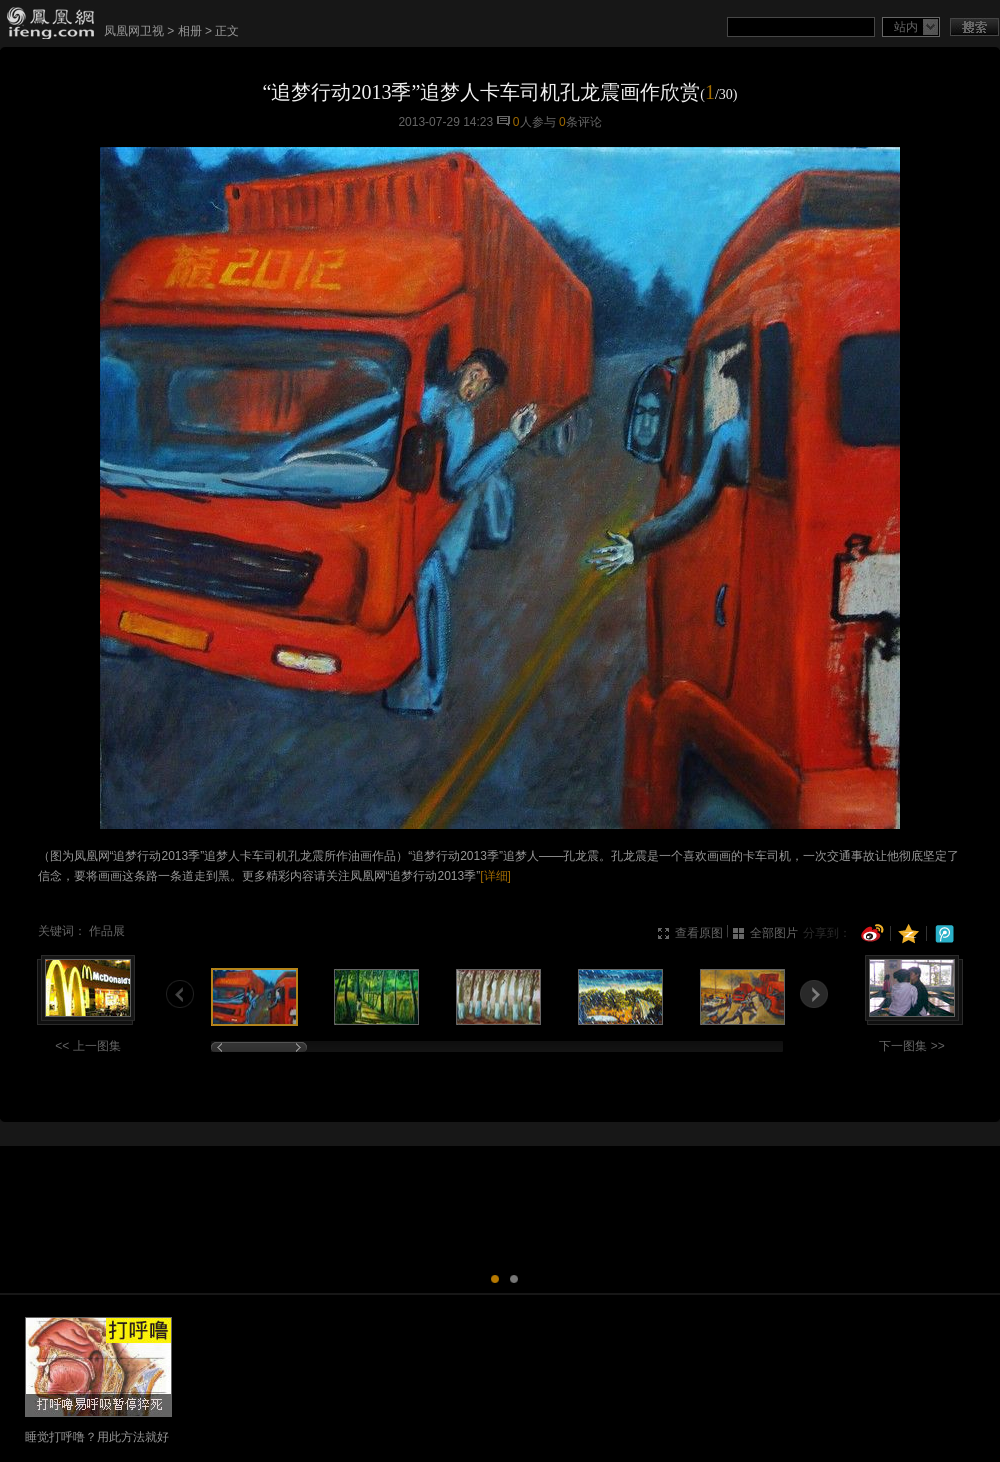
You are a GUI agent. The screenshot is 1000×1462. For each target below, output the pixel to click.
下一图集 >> (911, 1046)
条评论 (580, 122)
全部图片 (774, 933)
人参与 (534, 122)
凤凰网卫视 (134, 31)
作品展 (107, 931)
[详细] (495, 876)
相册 (190, 31)
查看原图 (699, 933)
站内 (906, 27)
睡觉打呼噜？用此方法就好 (97, 1437)
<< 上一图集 (87, 1046)
